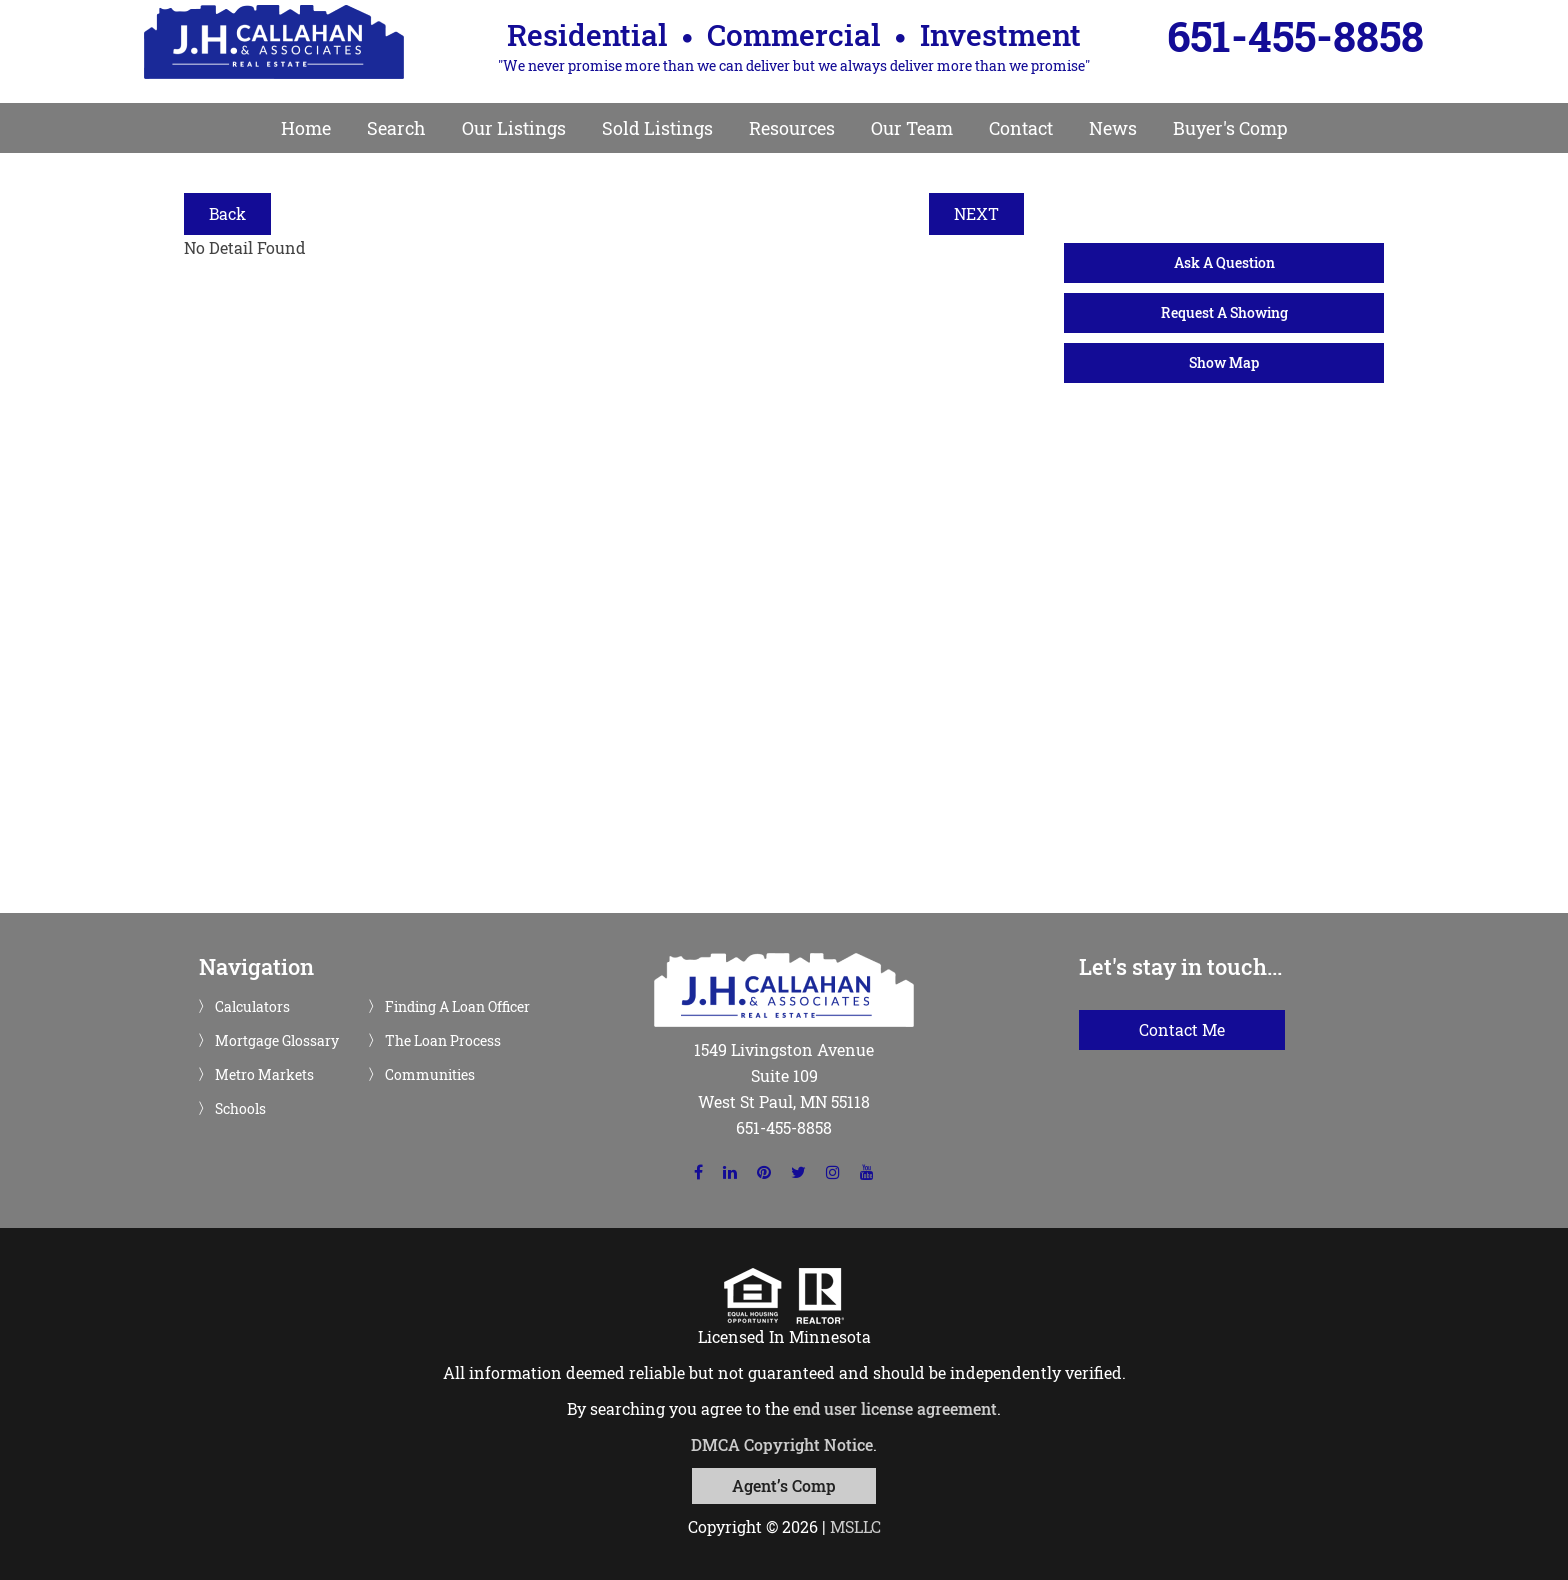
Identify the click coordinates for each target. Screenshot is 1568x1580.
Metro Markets (264, 1075)
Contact (1021, 128)
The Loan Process (443, 1041)
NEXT (976, 213)
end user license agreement (895, 1408)
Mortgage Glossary (277, 1041)
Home (306, 128)
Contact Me (1182, 1029)
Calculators (252, 1007)
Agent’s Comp (784, 1485)
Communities (430, 1075)
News (1113, 128)
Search (396, 128)
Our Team (912, 128)
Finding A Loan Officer (457, 1007)
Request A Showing (1224, 312)
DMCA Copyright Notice (782, 1444)
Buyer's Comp (1230, 128)
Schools (240, 1109)
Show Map (1224, 362)
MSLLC (855, 1526)
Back (227, 213)
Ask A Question (1224, 262)
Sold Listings (657, 128)
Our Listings (514, 128)
